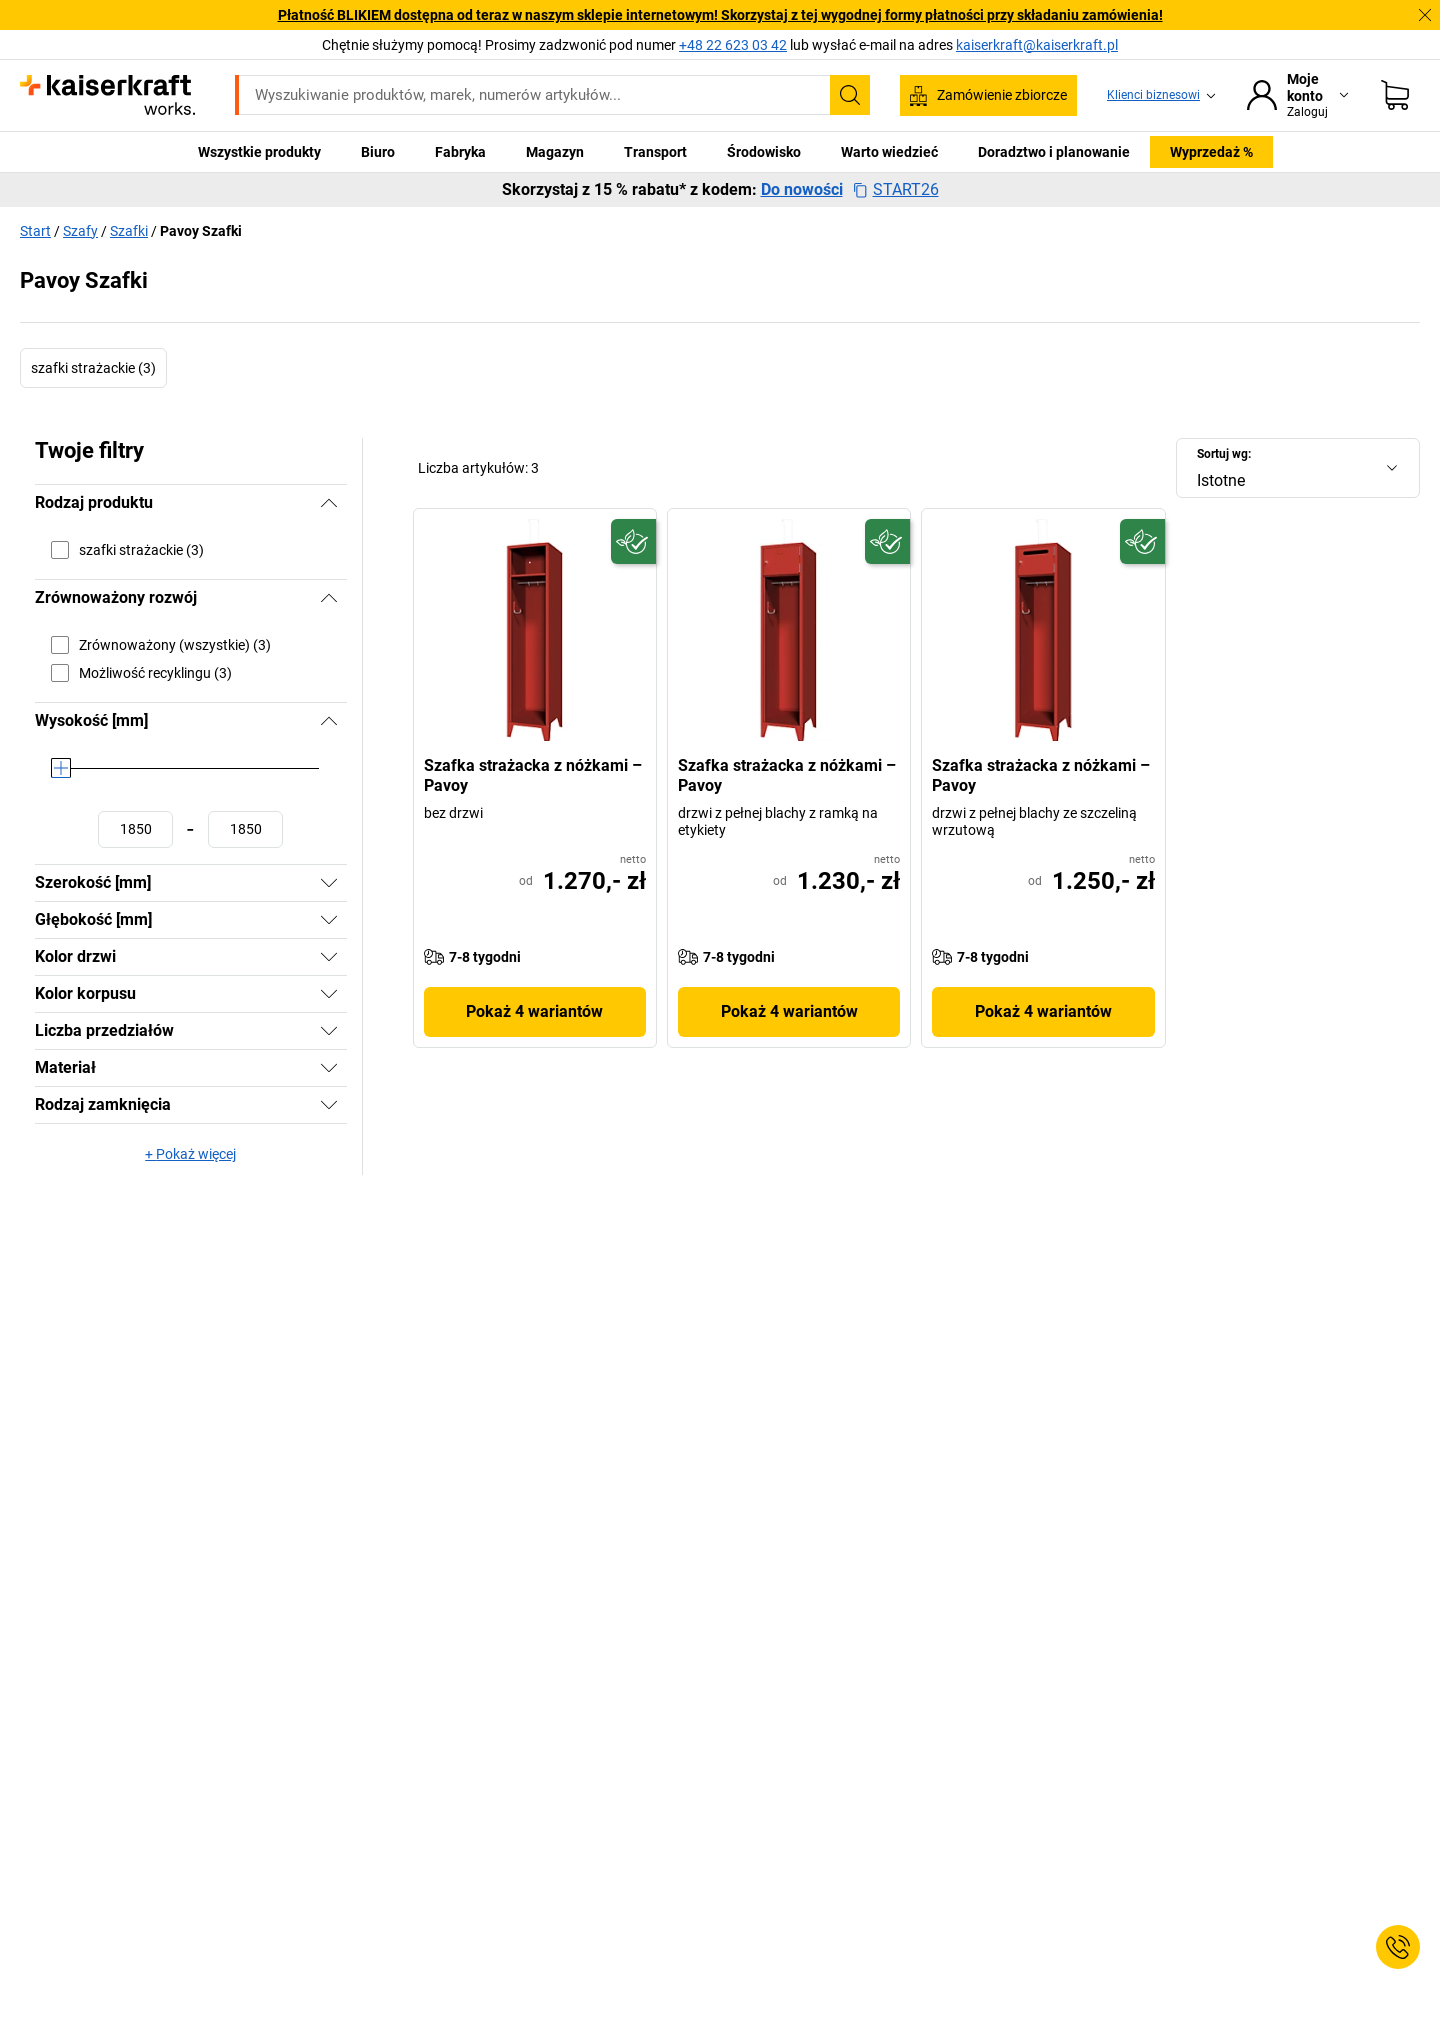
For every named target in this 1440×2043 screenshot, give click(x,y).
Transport (655, 152)
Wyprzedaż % (1211, 152)
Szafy (80, 231)
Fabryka (460, 152)
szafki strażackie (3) (93, 368)
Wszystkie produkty (259, 152)
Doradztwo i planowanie (1054, 152)
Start (35, 231)
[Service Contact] (1398, 1947)
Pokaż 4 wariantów (534, 1011)
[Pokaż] (329, 883)
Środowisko (764, 152)
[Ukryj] (329, 503)
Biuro (378, 152)
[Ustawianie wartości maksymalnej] (245, 829)
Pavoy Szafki (201, 231)
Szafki (129, 231)
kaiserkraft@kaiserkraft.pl (1037, 45)
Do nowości (802, 190)
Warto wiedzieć (889, 152)
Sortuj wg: (1224, 454)
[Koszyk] (1395, 95)
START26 (896, 190)
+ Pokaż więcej (190, 1154)
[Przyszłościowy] (633, 541)
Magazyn (555, 152)
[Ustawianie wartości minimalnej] (135, 829)
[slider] (61, 768)
